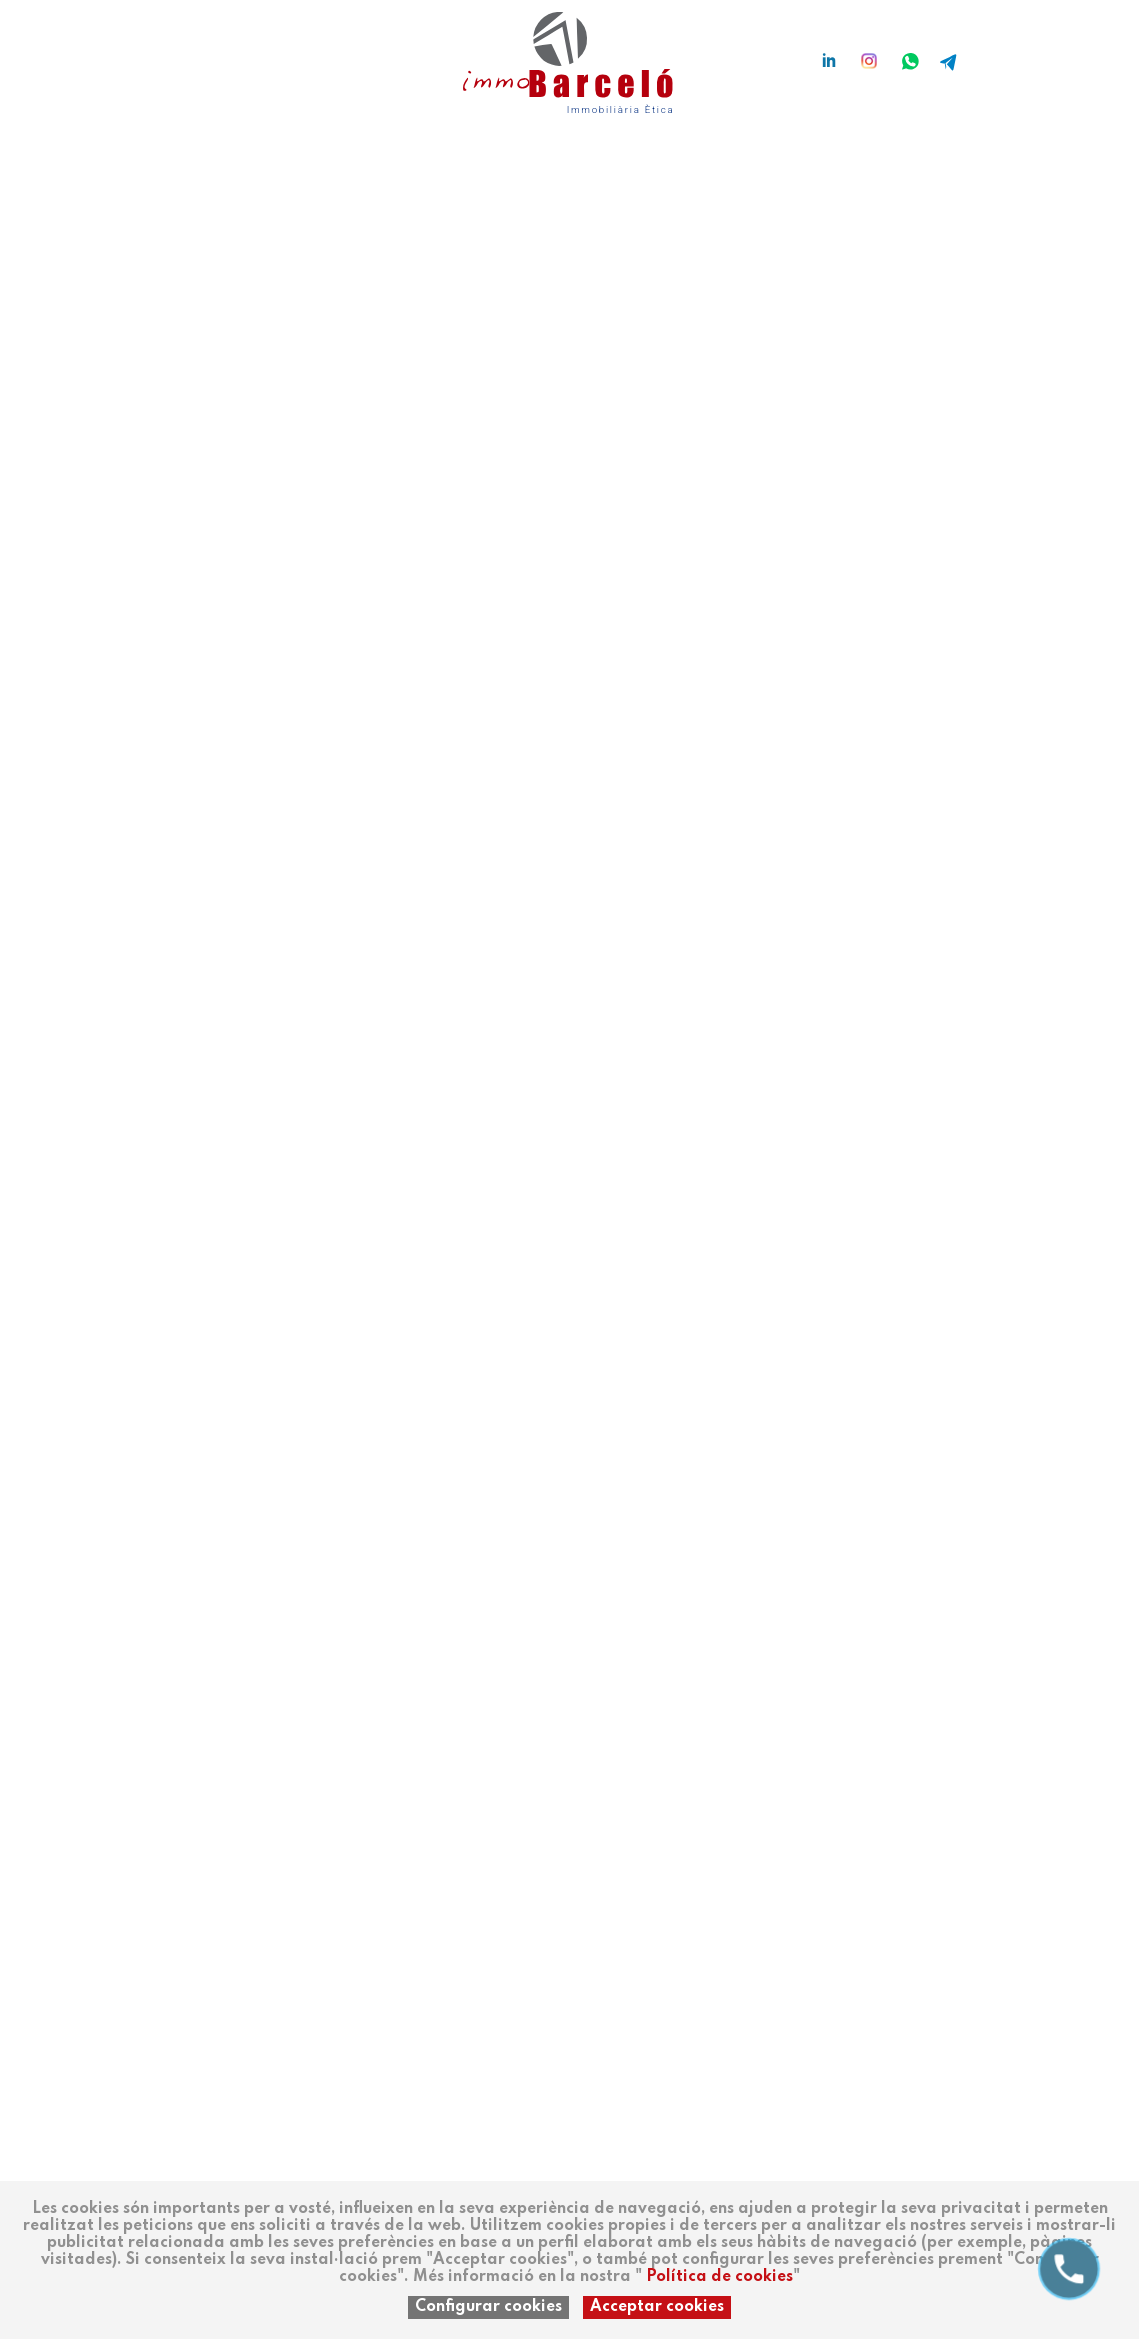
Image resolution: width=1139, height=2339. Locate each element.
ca (132, 52)
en (163, 52)
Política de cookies (719, 2277)
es (103, 52)
